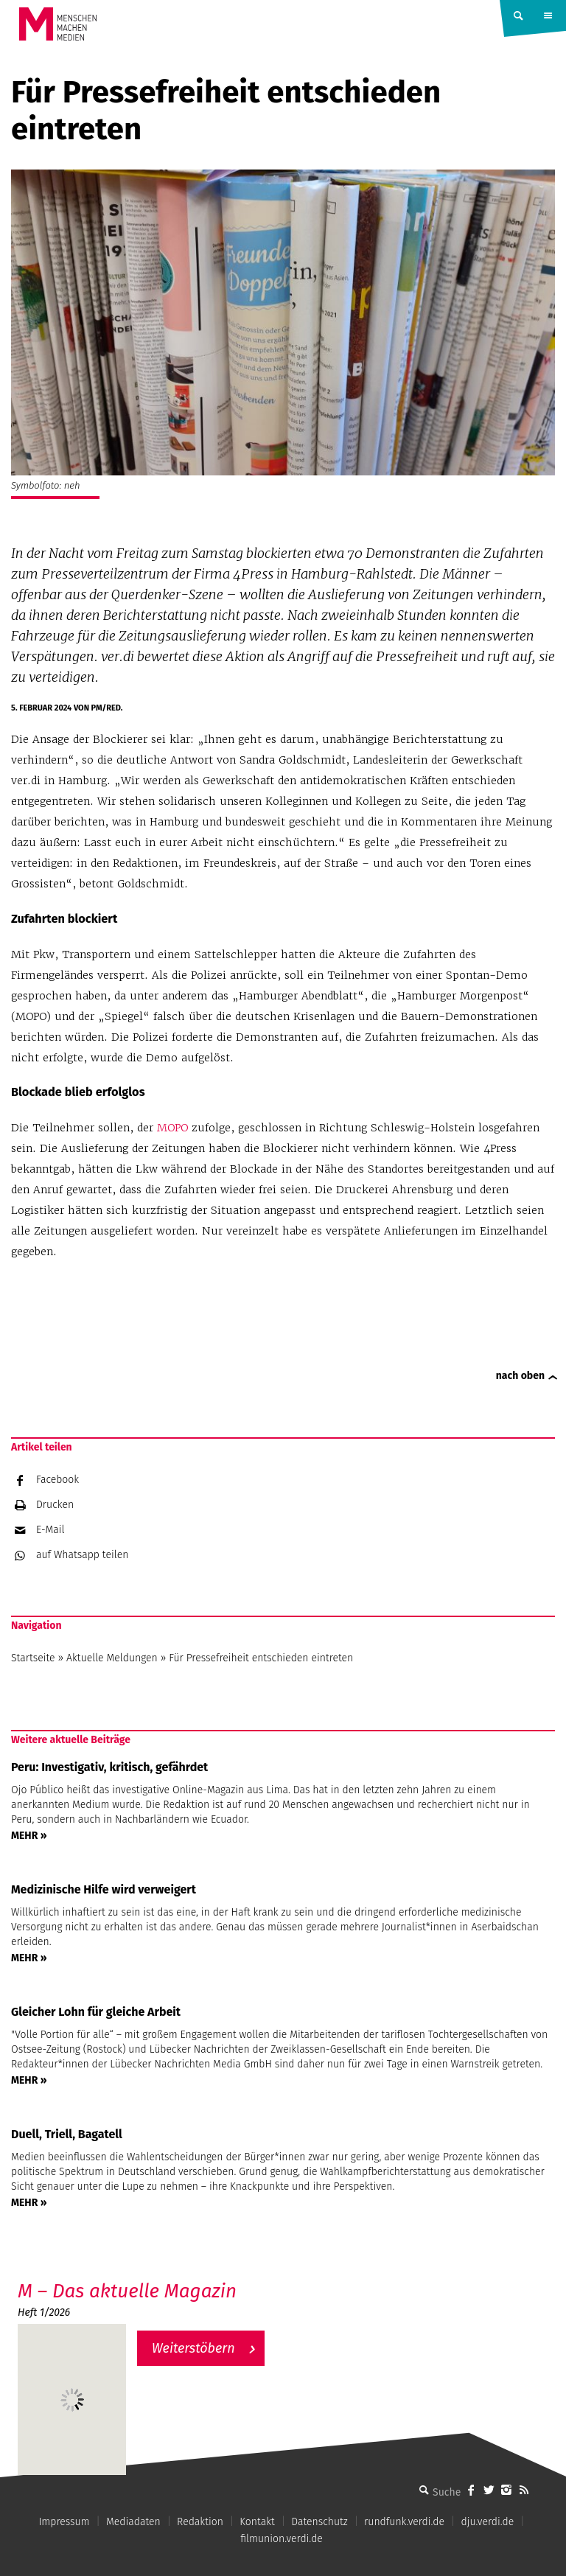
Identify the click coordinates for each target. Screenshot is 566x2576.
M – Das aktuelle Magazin (127, 2291)
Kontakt (257, 2522)
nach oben (520, 1375)
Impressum (63, 2522)
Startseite (33, 1658)
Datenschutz (319, 2522)
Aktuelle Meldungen (112, 1658)
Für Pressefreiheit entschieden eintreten (261, 1658)
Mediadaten (133, 2522)
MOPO (172, 1127)
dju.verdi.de (487, 2522)
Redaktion (200, 2522)
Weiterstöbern (193, 2348)
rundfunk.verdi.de (404, 2522)
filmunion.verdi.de (281, 2539)
